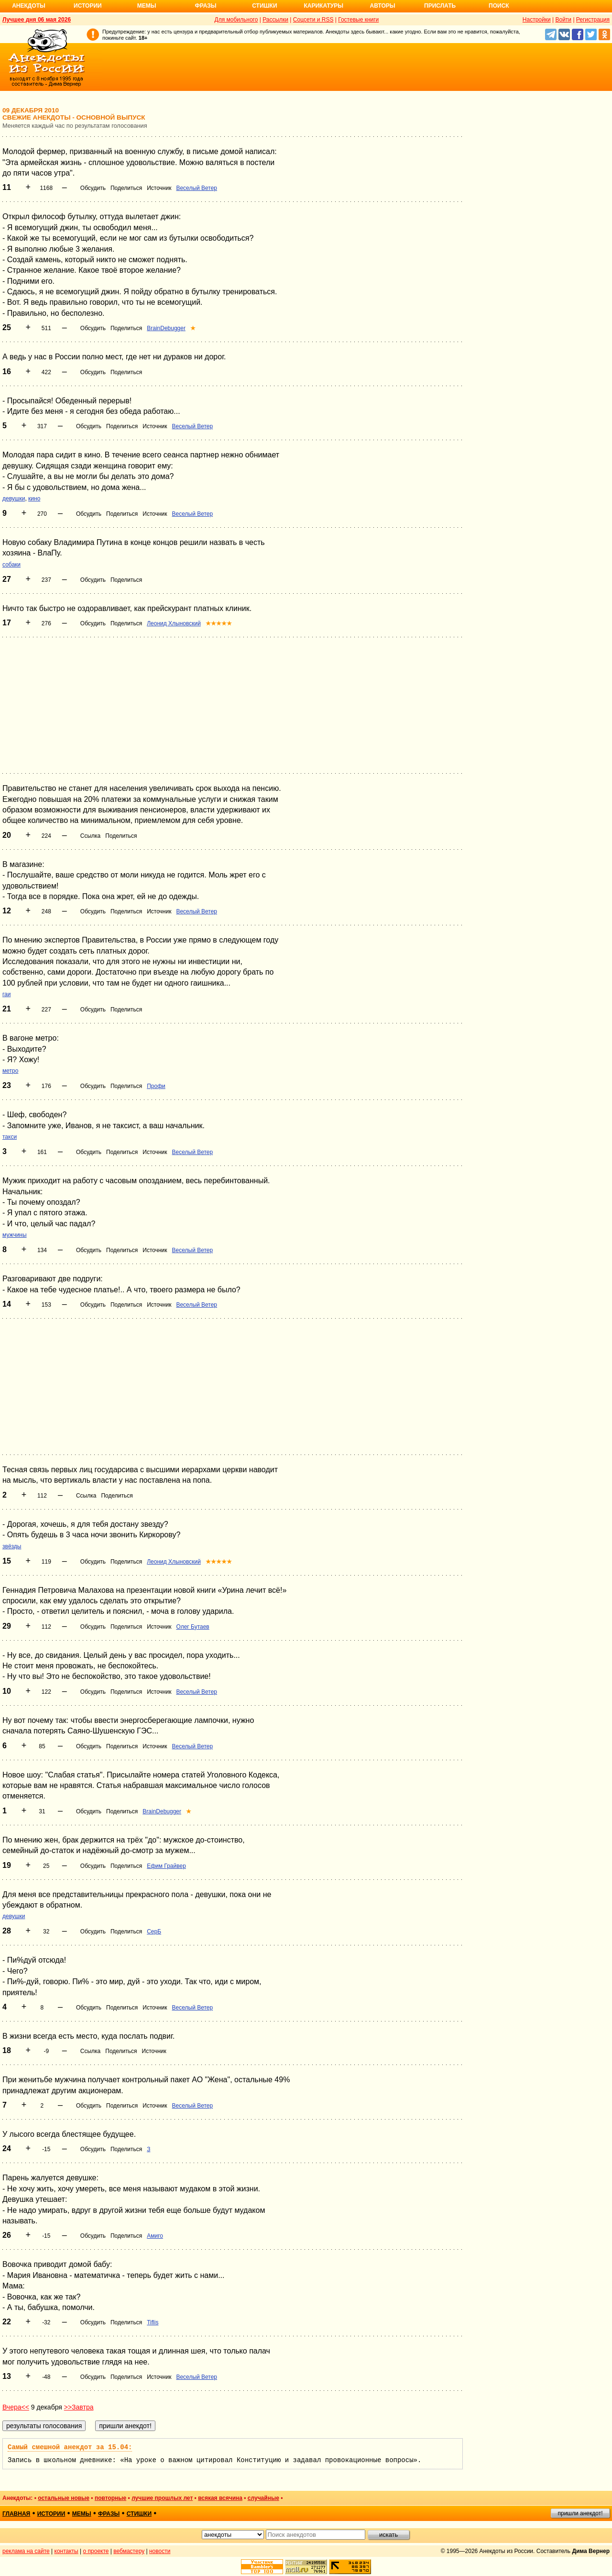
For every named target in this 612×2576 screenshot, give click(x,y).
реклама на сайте (26, 2551)
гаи (6, 994)
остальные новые (63, 2498)
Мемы (146, 5)
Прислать (440, 5)
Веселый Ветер (196, 188)
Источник (159, 188)
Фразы (205, 5)
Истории (88, 5)
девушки (13, 498)
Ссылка (90, 836)
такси (9, 1136)
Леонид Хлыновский (174, 623)
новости (159, 2551)
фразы (109, 2513)
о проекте (96, 2551)
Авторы (382, 5)
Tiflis (152, 2322)
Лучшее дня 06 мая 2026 (36, 19)
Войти (563, 19)
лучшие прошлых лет (162, 2498)
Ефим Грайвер (166, 1866)
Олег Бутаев (192, 1626)
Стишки (264, 5)
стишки (139, 2513)
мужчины (14, 1235)
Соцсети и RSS (313, 19)
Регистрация (593, 19)
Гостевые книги (358, 19)
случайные (263, 2498)
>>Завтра (79, 2407)
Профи (156, 1086)
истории (51, 2513)
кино (34, 498)
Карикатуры (323, 5)
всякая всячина (220, 2498)
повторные (110, 2498)
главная (16, 2513)
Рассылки (275, 19)
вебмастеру (128, 2551)
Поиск (499, 5)
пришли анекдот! (579, 2513)
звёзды (11, 1546)
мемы (81, 2513)
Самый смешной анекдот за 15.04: (70, 2447)
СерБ (154, 1931)
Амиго (155, 2235)
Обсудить (93, 188)
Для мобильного (236, 19)
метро (10, 1070)
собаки (11, 564)
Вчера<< (15, 2407)
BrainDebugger (166, 328)
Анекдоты (28, 5)
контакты (66, 2551)
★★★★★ (219, 623)
